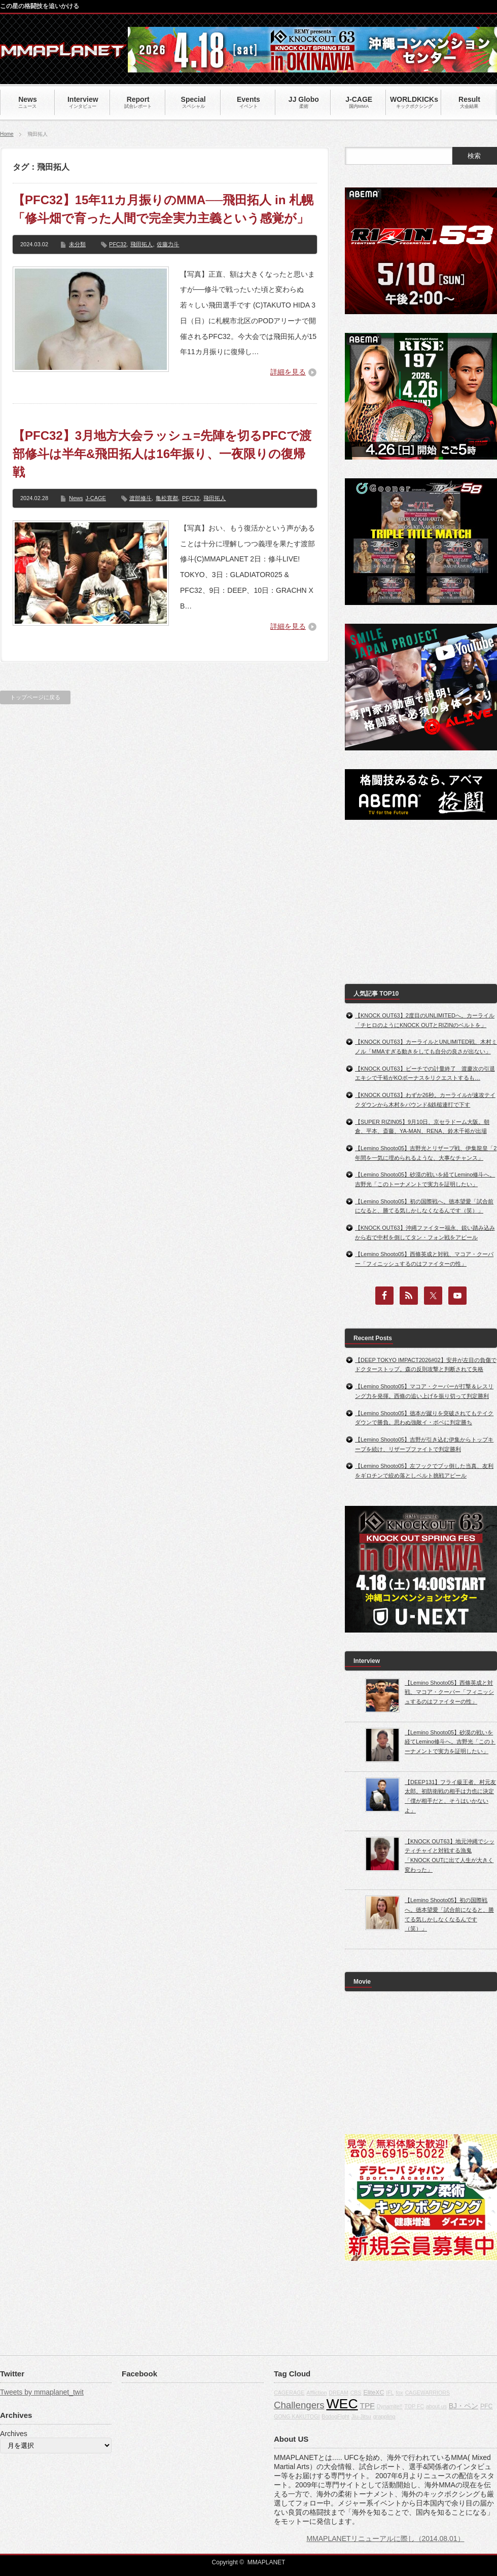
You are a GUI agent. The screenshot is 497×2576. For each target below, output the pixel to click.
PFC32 (117, 244)
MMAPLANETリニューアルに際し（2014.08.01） (385, 2538)
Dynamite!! (390, 2406)
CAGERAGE (289, 2393)
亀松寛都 (167, 498)
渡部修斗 (140, 498)
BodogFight (335, 2416)
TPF (367, 2405)
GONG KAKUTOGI (297, 2416)
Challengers (299, 2405)
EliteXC (373, 2392)
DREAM (338, 2393)
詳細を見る (288, 372)
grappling (384, 2416)
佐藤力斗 (168, 244)
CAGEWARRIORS (427, 2393)
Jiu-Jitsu (361, 2416)
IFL (390, 2393)
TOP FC (414, 2406)
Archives (13, 2434)
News (76, 498)
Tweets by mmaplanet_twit (42, 2392)
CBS (356, 2393)
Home (7, 134)
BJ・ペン (463, 2406)
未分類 (77, 244)
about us (436, 2406)
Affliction (316, 2393)
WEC (342, 2403)
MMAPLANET (266, 2562)
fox (399, 2393)
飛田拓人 (141, 244)
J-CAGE (96, 498)
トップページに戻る (35, 697)
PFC (486, 2406)
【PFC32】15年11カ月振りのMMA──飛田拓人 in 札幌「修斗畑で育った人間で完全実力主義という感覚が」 (163, 209)
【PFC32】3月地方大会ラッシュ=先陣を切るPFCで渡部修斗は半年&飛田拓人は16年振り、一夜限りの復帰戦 (162, 454)
